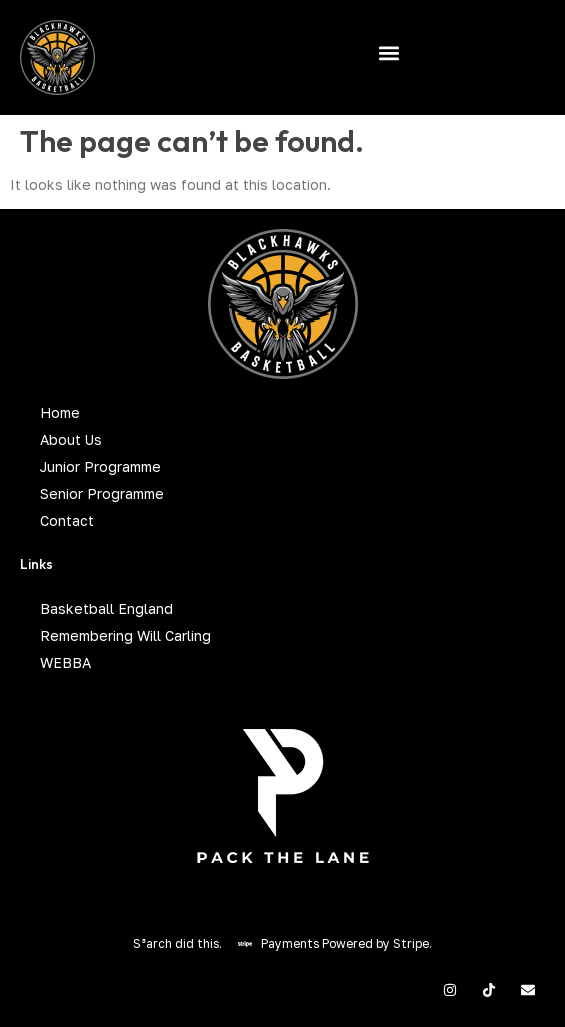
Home (60, 412)
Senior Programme (102, 493)
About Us (71, 439)
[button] (388, 52)
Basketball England (106, 608)
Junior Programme (100, 466)
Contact (67, 520)
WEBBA (65, 662)
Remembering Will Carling (125, 635)
